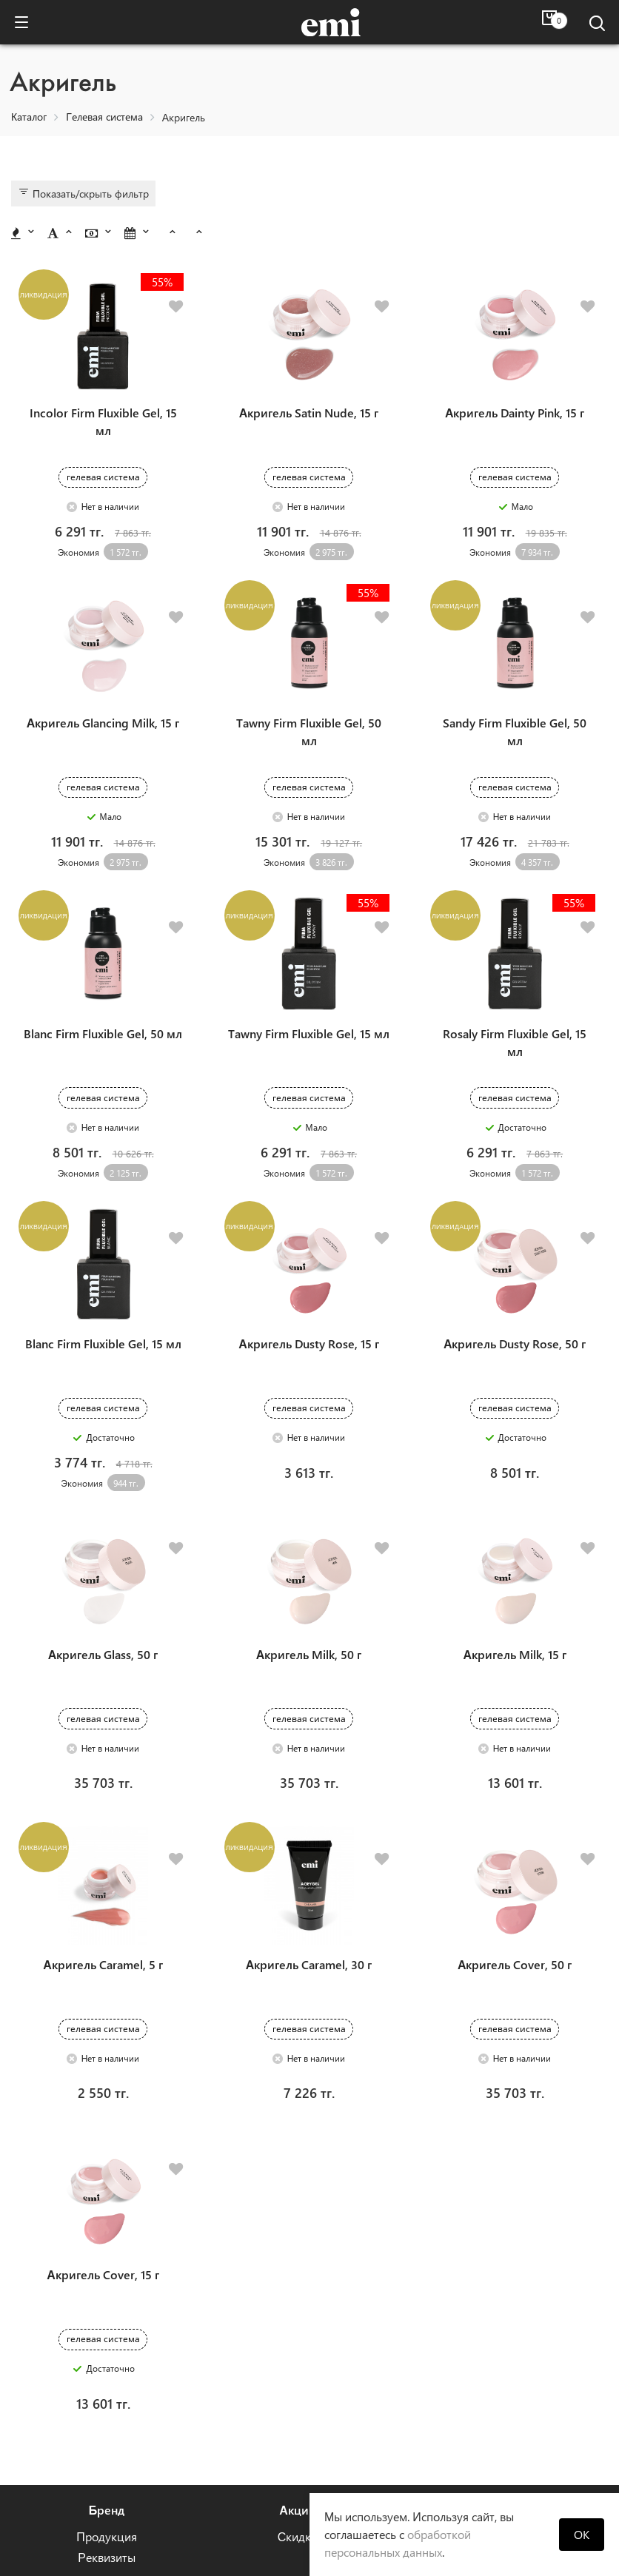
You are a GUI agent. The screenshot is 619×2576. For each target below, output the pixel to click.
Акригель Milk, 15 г (514, 1542)
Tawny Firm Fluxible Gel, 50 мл (308, 687)
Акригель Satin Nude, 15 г (309, 390)
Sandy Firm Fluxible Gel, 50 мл (514, 687)
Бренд (107, 2353)
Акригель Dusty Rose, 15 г (308, 1254)
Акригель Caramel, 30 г (309, 1829)
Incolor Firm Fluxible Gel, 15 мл (103, 399)
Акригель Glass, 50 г (103, 1542)
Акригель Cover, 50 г (515, 1829)
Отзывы (488, 2379)
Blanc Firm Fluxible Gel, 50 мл (103, 966)
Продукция (106, 2379)
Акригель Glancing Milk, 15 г (103, 678)
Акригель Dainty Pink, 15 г (515, 390)
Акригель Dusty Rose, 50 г (515, 1254)
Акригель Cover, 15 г (103, 2118)
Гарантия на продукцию (489, 2421)
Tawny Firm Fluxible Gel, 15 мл (308, 966)
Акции (297, 2353)
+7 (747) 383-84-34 (298, 2458)
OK (581, 2534)
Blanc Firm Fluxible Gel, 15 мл (103, 1254)
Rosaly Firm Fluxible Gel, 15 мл (514, 975)
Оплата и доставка (488, 2400)
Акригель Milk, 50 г (309, 1542)
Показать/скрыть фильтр (83, 193)
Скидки (298, 2379)
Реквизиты (106, 2400)
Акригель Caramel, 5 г (103, 1829)
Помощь (488, 2353)
